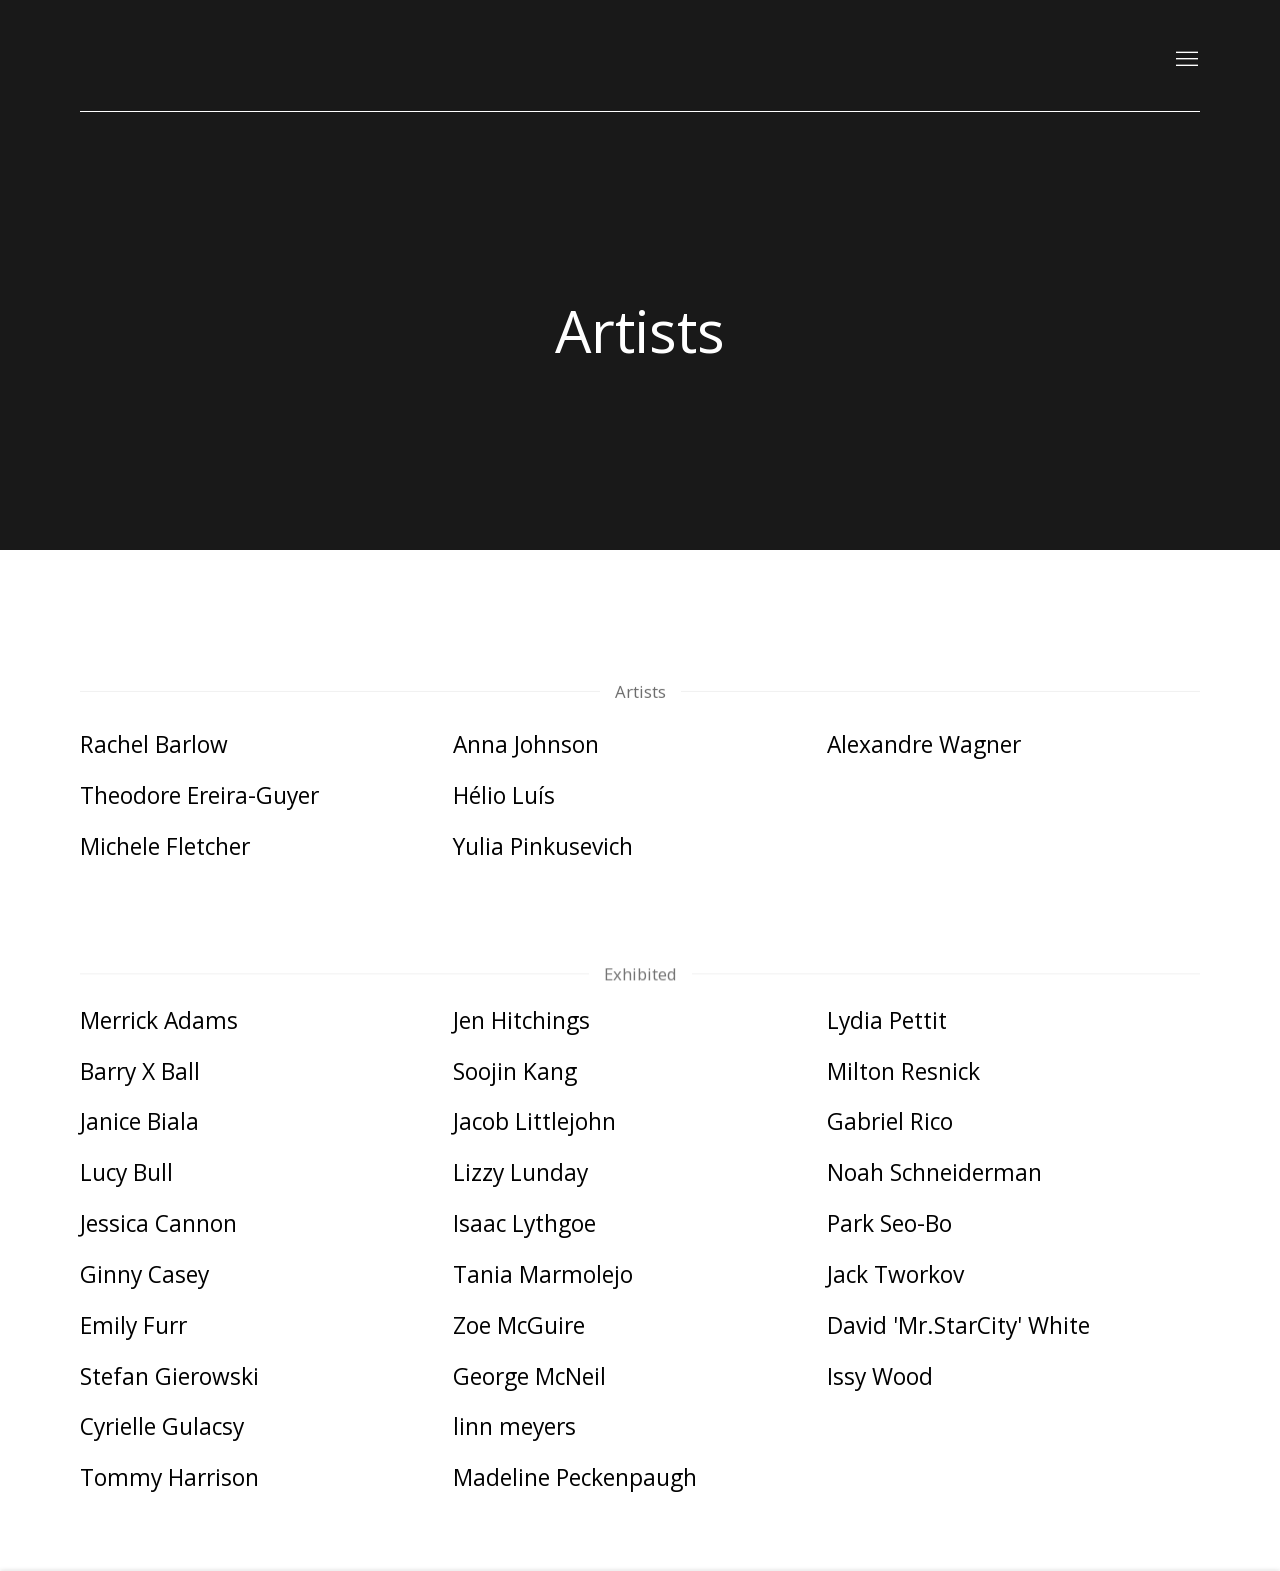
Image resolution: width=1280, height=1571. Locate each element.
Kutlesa (140, 60)
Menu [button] (1185, 60)
